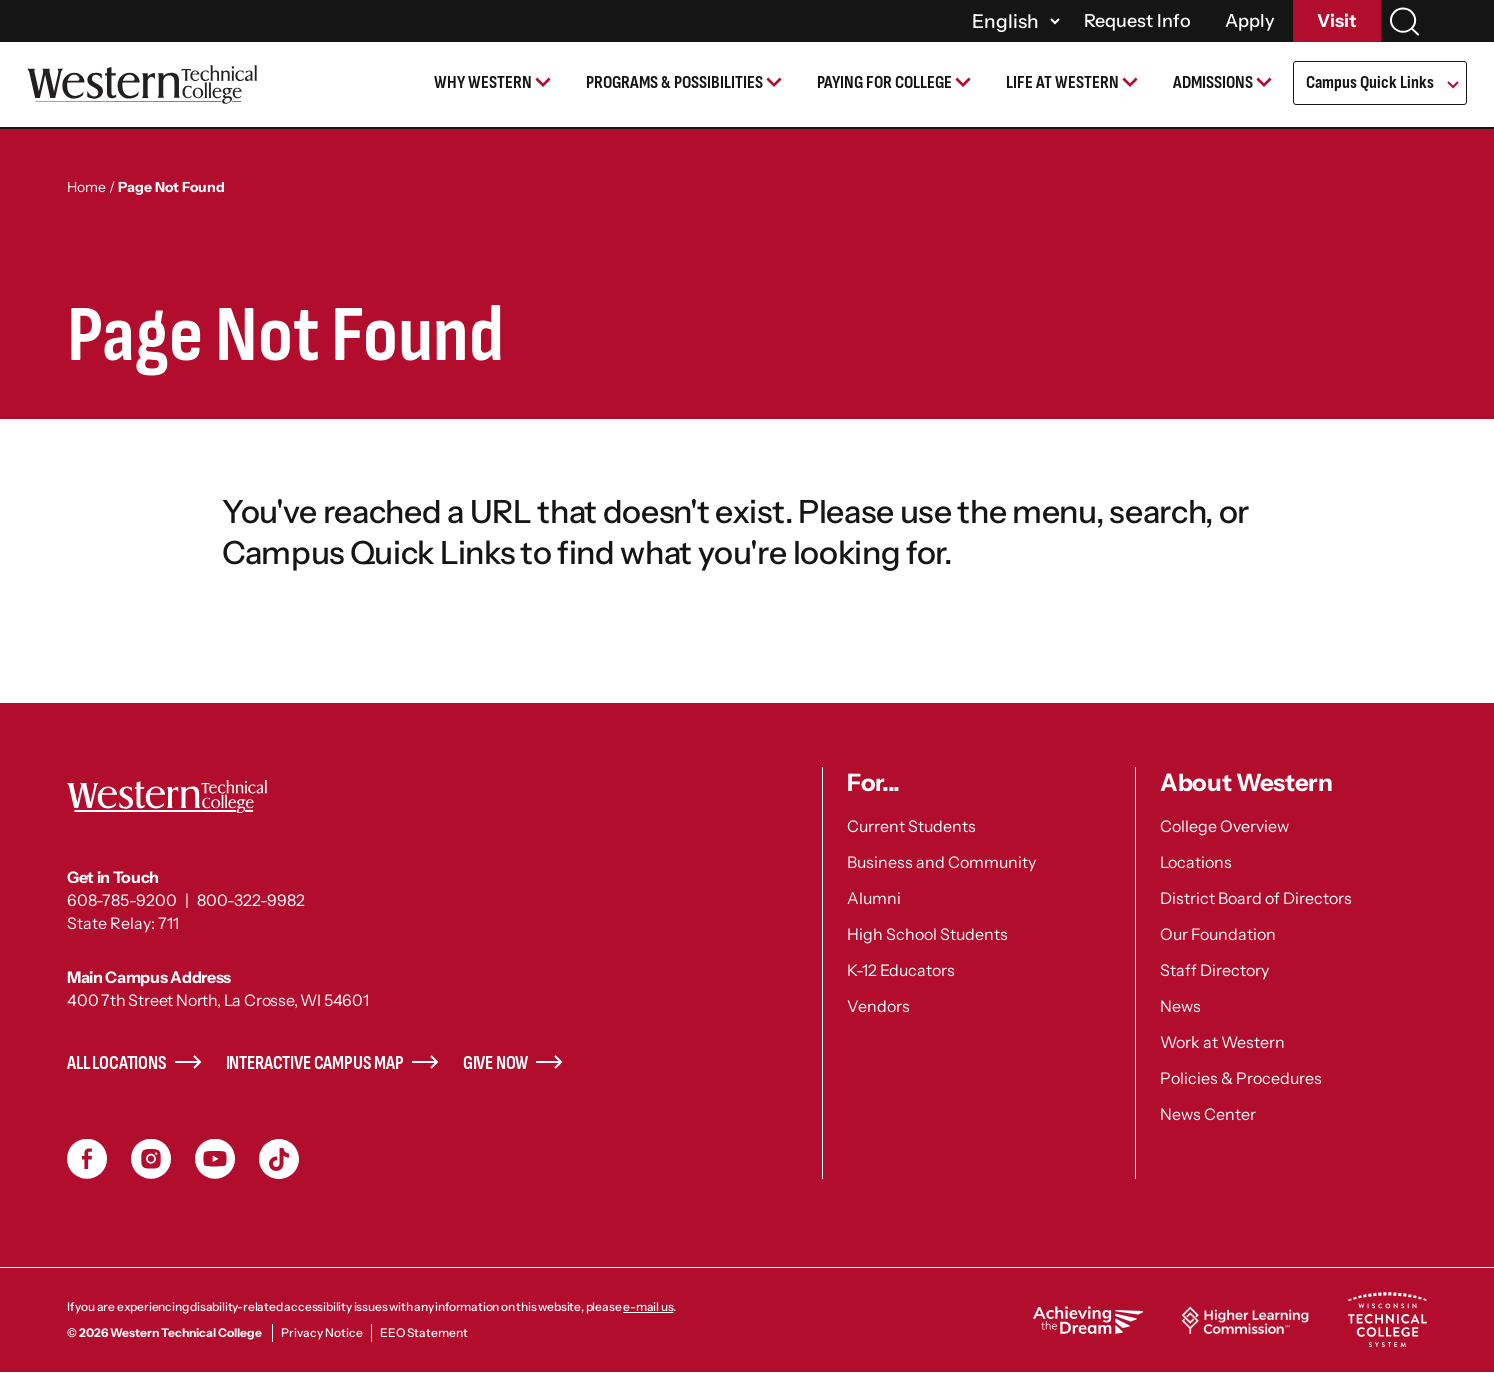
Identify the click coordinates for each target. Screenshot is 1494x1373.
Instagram (151, 1159)
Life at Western (1062, 82)
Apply (1250, 21)
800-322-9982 (251, 900)
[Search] (1404, 21)
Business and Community (941, 862)
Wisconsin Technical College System (1387, 1320)
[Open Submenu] (1451, 86)
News (1180, 1006)
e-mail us (648, 1306)
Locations (1196, 862)
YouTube (215, 1159)
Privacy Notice (322, 1332)
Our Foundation (1218, 934)
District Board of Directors (1256, 898)
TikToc (279, 1159)
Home (86, 187)
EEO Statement (424, 1332)
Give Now (496, 1063)
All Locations (117, 1063)
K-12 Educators (901, 970)
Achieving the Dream (1088, 1320)
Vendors (878, 1006)
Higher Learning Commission (1245, 1320)
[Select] (1013, 21)
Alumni (874, 898)
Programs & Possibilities (674, 82)
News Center (1208, 1114)
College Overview (1224, 826)
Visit (1337, 21)
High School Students (927, 934)
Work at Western (1222, 1042)
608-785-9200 (122, 900)
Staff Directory (1214, 970)
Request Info (1137, 21)
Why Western (483, 82)
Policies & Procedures (1241, 1078)
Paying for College (884, 82)
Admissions (1213, 82)
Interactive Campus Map (315, 1063)
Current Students (911, 826)
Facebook (87, 1159)
